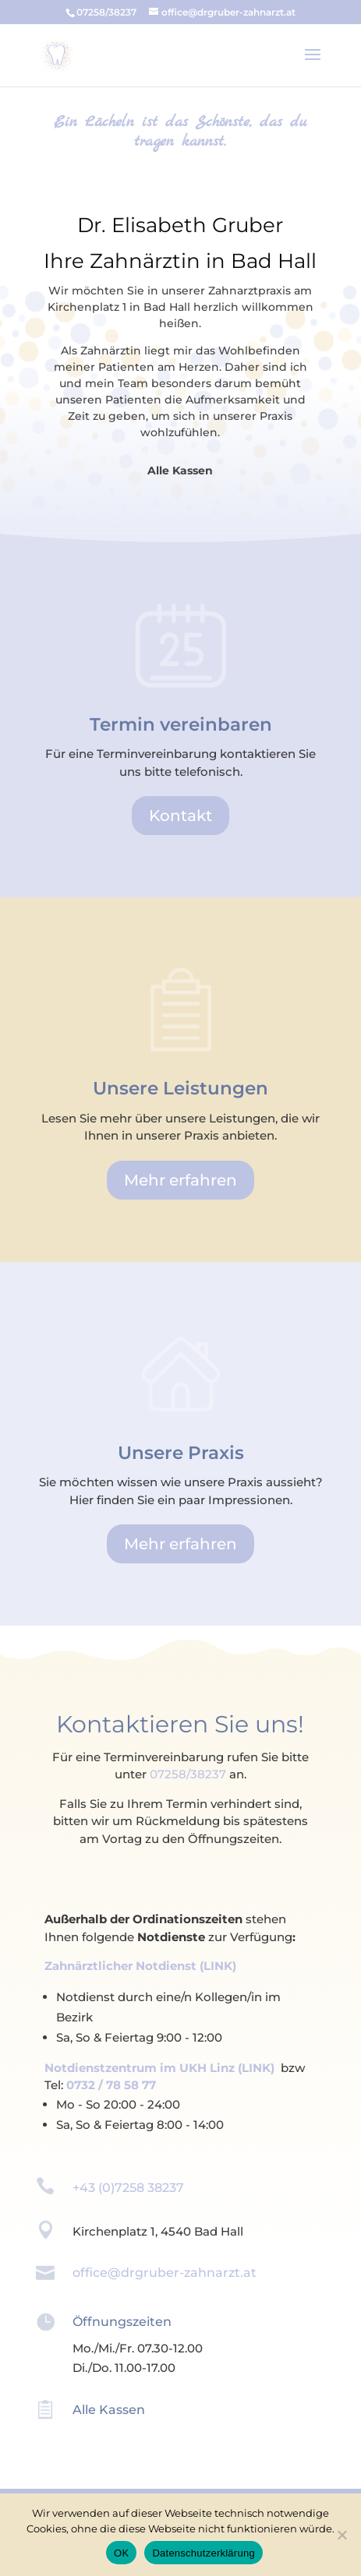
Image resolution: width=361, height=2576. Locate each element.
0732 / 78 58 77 (111, 2084)
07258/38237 (188, 1774)
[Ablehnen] (341, 2535)
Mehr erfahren (180, 1180)
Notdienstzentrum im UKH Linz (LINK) (159, 2067)
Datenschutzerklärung (203, 2553)
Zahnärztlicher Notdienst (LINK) (140, 1965)
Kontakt (180, 815)
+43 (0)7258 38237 (128, 2187)
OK (121, 2553)
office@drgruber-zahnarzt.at (165, 2272)
